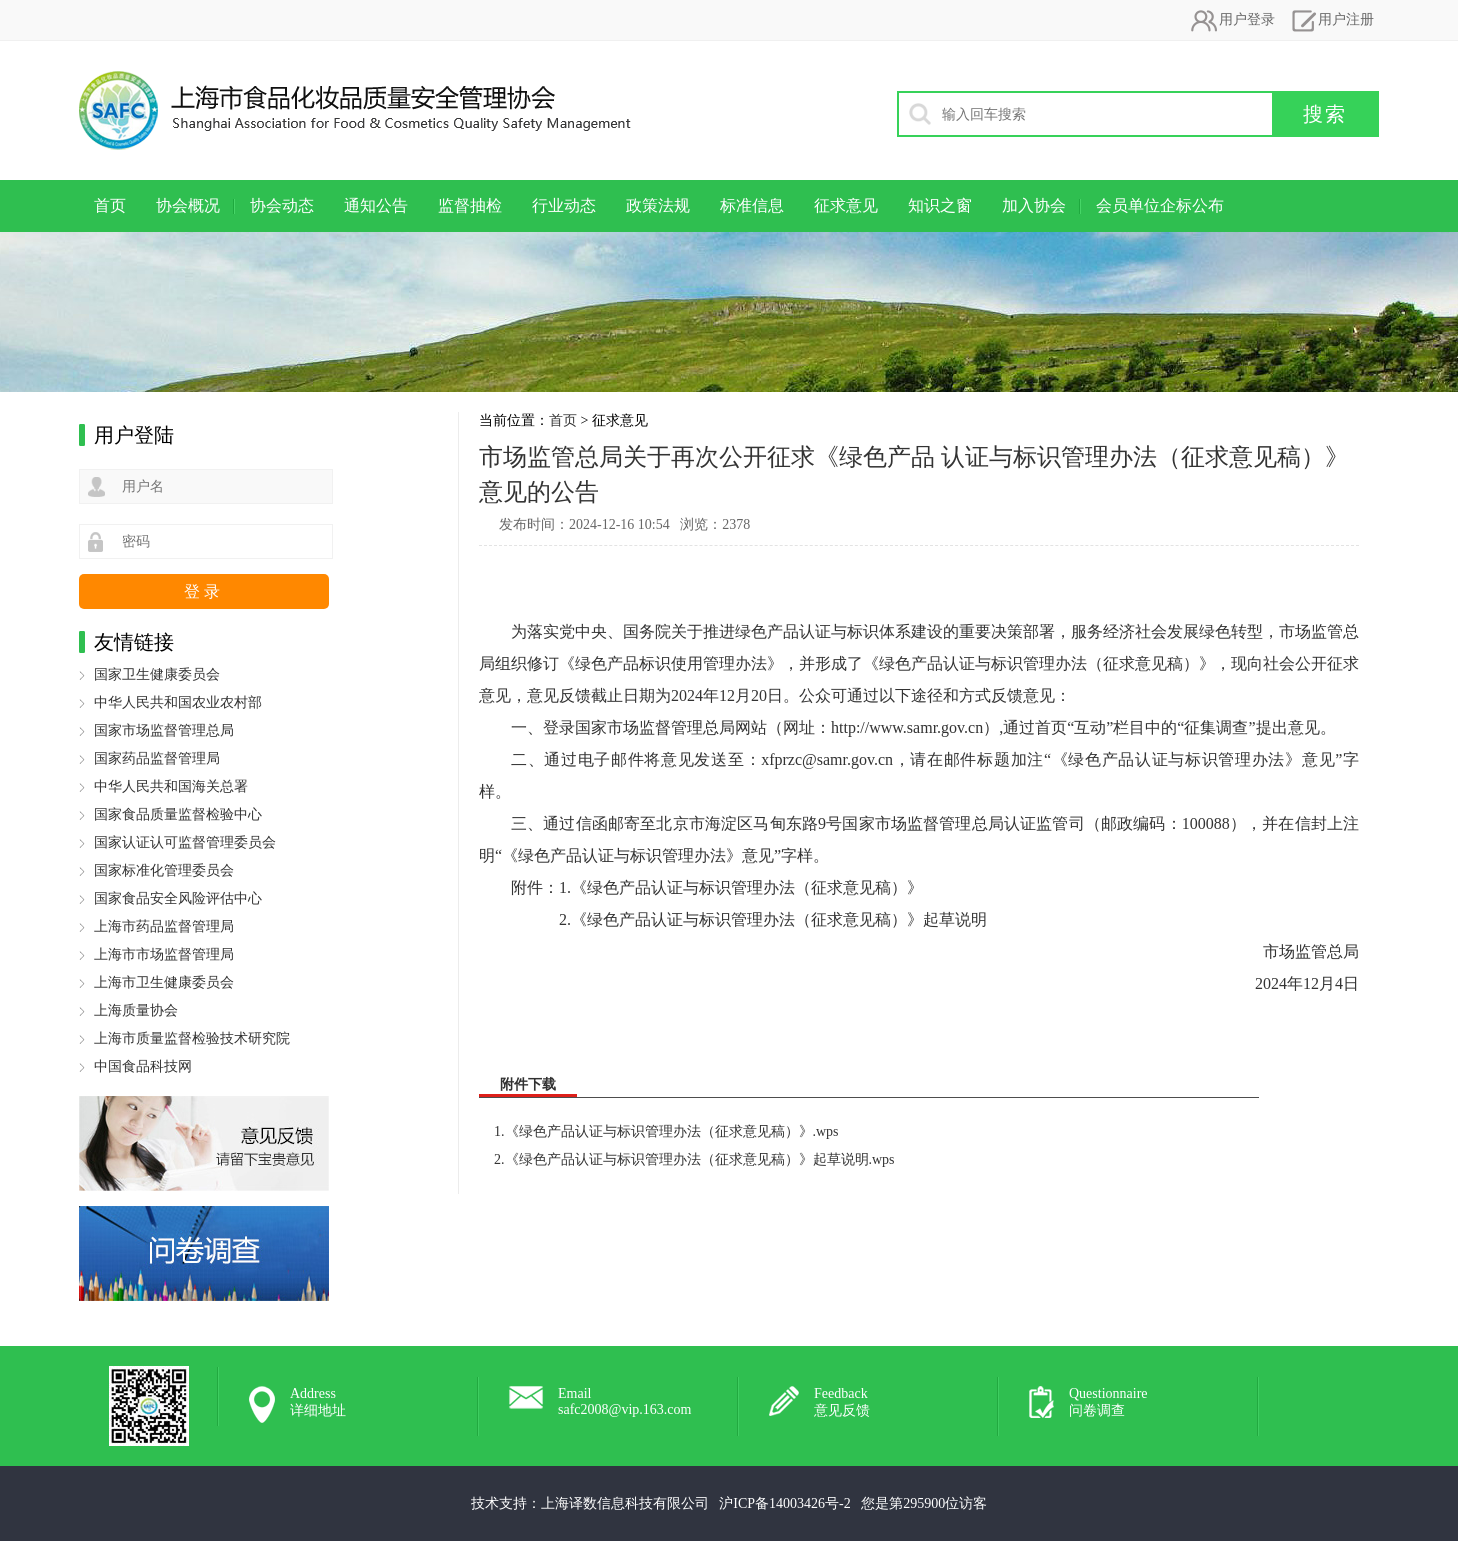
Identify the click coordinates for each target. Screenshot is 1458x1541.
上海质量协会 (136, 1010)
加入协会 (1034, 205)
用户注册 (1331, 19)
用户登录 (1232, 19)
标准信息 (752, 205)
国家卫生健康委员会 (157, 674)
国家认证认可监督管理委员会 (185, 842)
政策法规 (658, 205)
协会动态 (282, 205)
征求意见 (846, 205)
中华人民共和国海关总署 (171, 786)
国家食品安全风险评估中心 (178, 898)
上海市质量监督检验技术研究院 (192, 1038)
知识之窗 (940, 205)
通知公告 (376, 205)
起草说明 (955, 919)
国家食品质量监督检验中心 (178, 814)
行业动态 (564, 205)
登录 (204, 591)
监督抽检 (470, 205)
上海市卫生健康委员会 (164, 982)
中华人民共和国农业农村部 (178, 702)
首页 (110, 205)
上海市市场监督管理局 (164, 954)
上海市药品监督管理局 (164, 926)
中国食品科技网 (143, 1066)
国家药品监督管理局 (157, 758)
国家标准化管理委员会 (164, 870)
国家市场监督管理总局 (164, 730)
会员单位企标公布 (1160, 205)
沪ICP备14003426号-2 (784, 1503)
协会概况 (188, 205)
